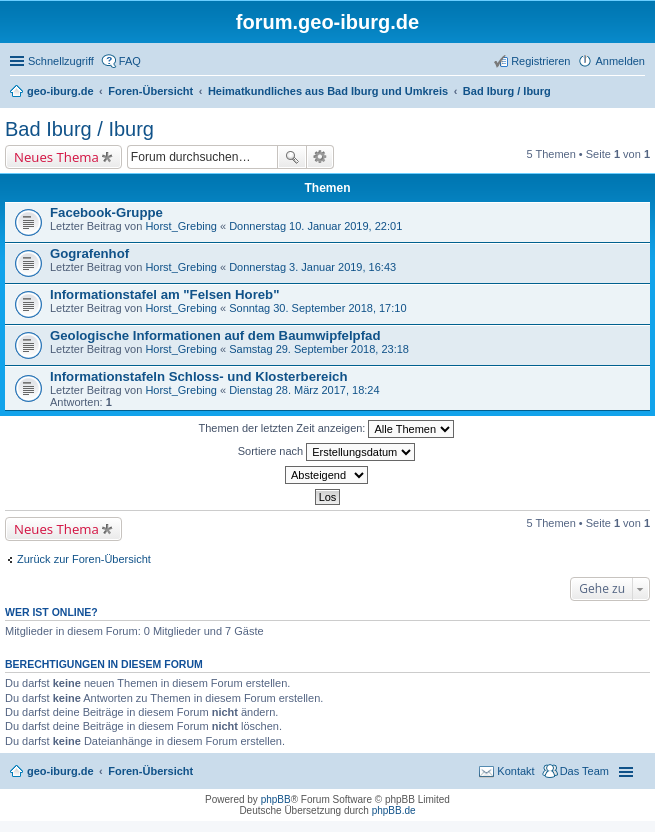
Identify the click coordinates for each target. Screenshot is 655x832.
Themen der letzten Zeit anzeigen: (327, 429)
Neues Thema (56, 157)
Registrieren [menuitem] (540, 61)
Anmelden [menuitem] (620, 61)
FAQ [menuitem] (130, 61)
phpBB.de (394, 810)
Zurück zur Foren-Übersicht (84, 559)
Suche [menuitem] (639, 93)
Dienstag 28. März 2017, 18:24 (304, 390)
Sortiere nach (326, 452)
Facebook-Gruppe (106, 212)
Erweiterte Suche (320, 157)
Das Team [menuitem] (584, 771)
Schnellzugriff (61, 61)
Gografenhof (89, 253)
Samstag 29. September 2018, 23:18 (319, 349)
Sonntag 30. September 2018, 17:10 (317, 308)
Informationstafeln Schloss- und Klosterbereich (199, 376)
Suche (292, 157)
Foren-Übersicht (150, 771)
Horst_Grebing (181, 226)
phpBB (276, 799)
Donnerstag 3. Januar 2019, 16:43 (312, 267)
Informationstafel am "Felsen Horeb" (164, 294)
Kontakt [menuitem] (515, 771)
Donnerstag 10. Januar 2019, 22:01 (315, 226)
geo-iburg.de (60, 771)
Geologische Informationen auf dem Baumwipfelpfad (215, 335)
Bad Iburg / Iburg (79, 129)
